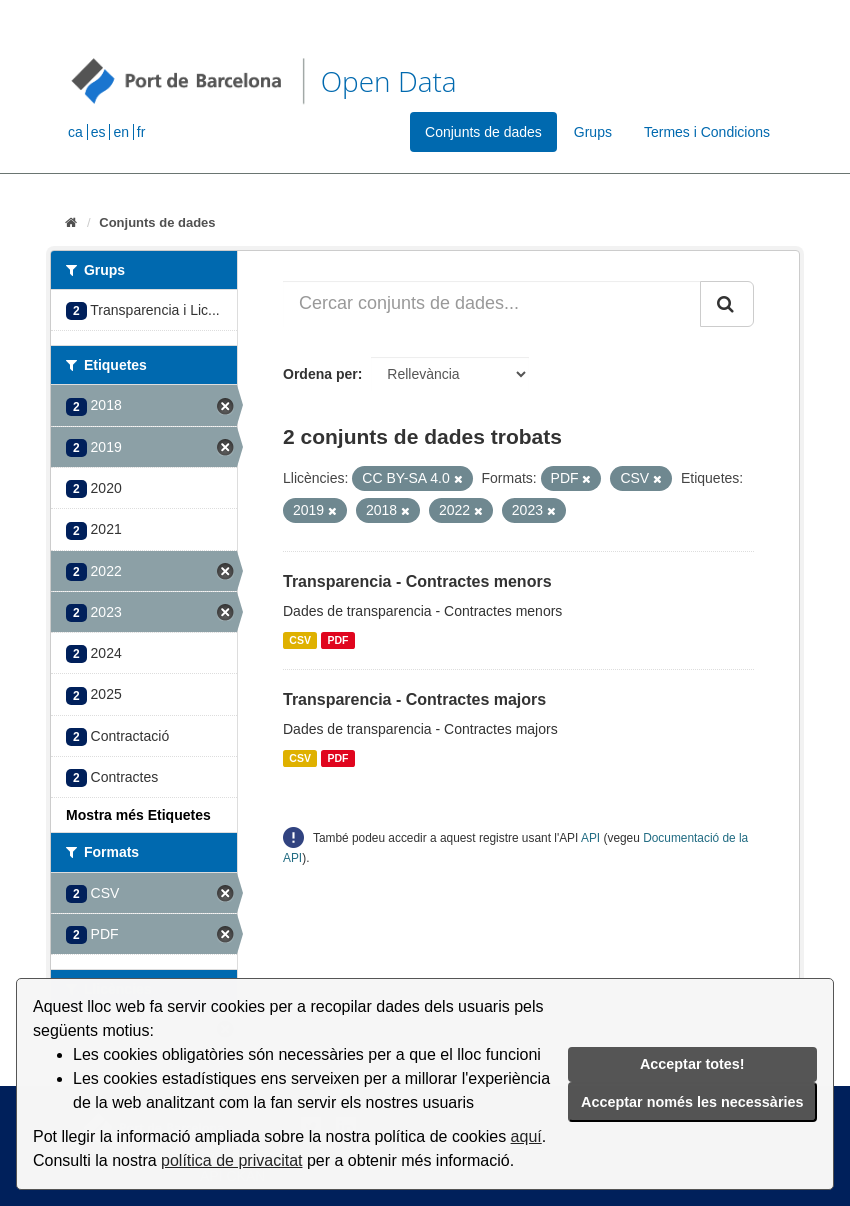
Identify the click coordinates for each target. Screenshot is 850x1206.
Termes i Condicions (707, 132)
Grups (593, 132)
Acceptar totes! (692, 1064)
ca (75, 132)
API (590, 838)
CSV (300, 640)
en (121, 132)
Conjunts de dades (483, 132)
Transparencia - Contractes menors (417, 581)
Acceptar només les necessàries (692, 1102)
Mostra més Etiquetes (138, 815)
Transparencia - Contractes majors (414, 699)
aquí (526, 1136)
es (98, 132)
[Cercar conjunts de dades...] (492, 304)
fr (141, 132)
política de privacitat (231, 1160)
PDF (337, 640)
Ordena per (320, 374)
